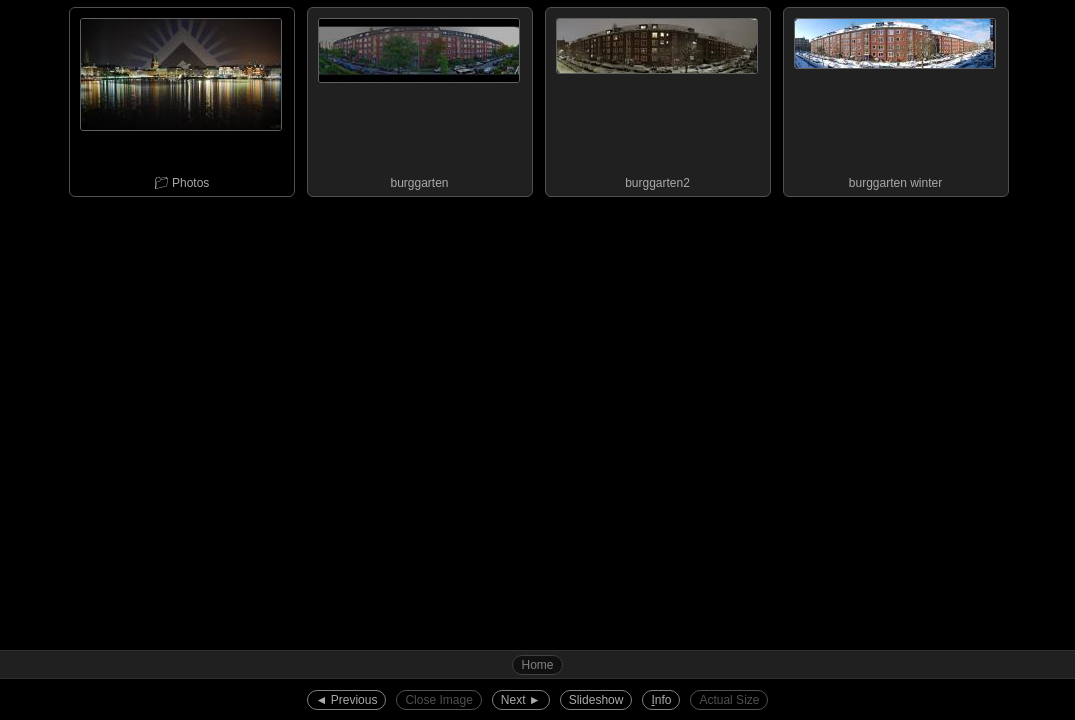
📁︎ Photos (181, 99)
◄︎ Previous (347, 700)
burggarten (419, 99)
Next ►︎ (521, 700)
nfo (661, 700)
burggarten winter (895, 99)
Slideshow (596, 700)
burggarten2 (657, 99)
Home (537, 665)
